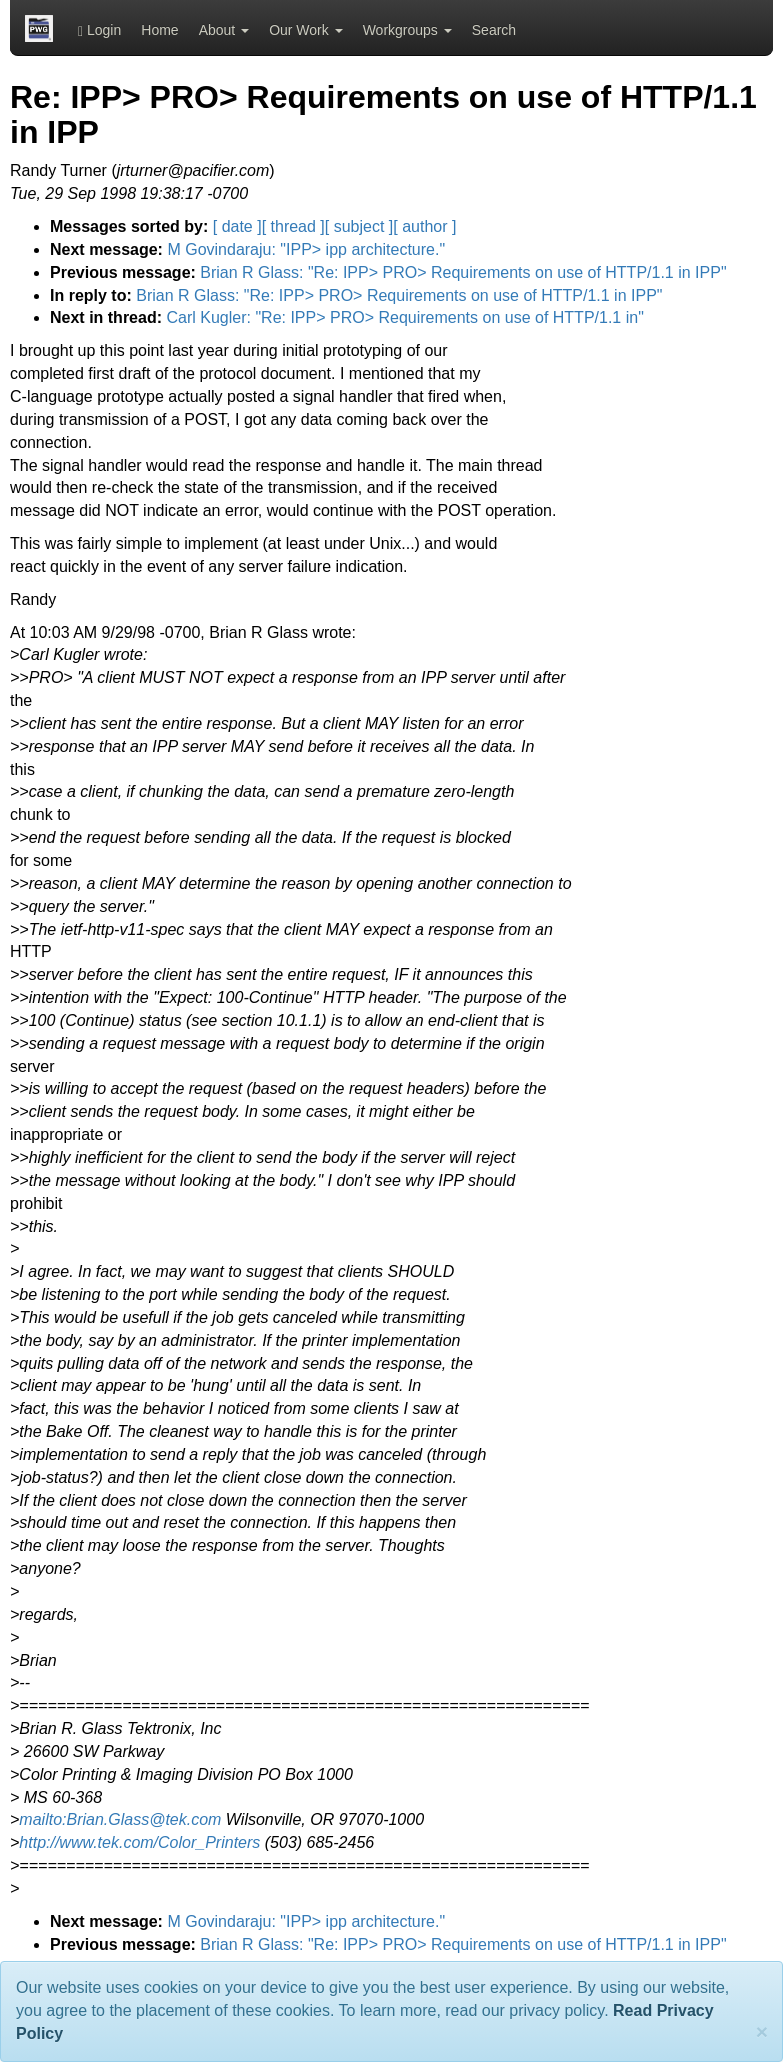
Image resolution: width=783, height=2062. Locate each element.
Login (99, 30)
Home (159, 30)
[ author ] (424, 226)
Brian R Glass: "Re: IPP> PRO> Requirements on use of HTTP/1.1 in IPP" (463, 272)
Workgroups (407, 30)
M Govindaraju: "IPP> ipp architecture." (306, 249)
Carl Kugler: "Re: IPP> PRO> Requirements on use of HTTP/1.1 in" (404, 317)
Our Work (306, 30)
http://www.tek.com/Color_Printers (139, 1842)
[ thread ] (293, 226)
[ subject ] (359, 226)
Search (494, 30)
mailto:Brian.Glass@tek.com (120, 1819)
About (224, 30)
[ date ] (237, 226)
